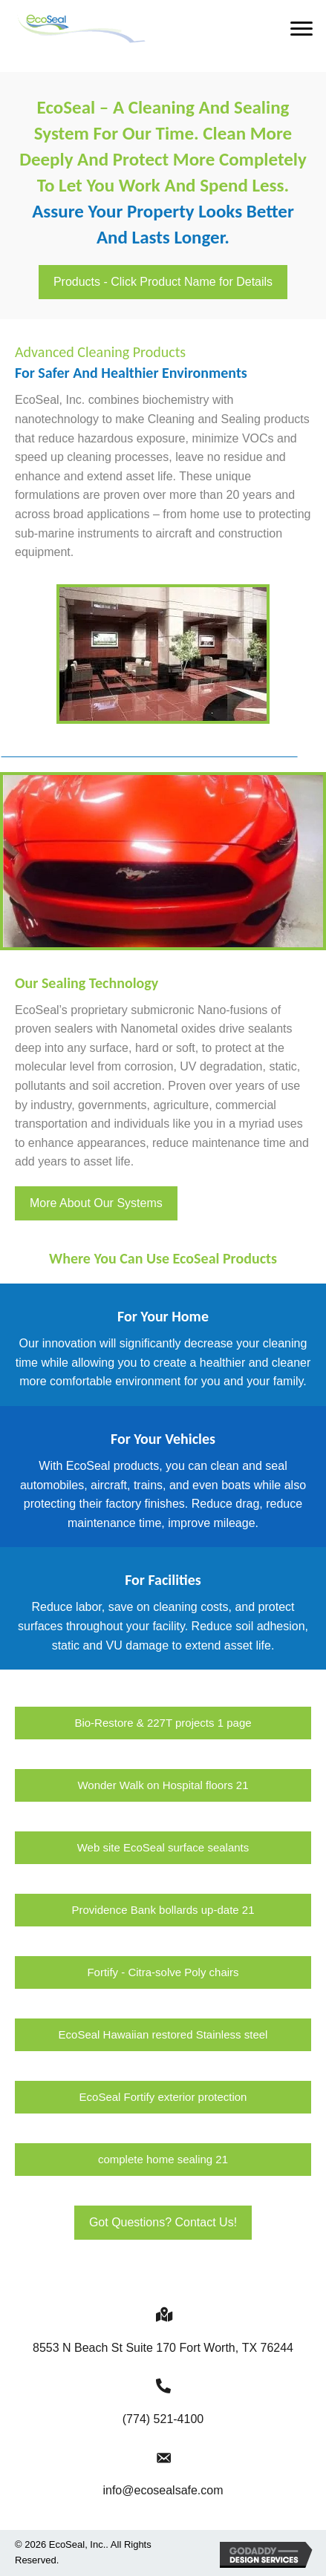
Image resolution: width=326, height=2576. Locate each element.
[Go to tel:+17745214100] (163, 2386)
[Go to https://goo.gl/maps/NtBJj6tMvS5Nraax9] (163, 2314)
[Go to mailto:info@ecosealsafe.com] (163, 2457)
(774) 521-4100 (163, 2419)
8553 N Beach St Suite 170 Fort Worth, (163, 2347)
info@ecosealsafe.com (162, 2490)
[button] (301, 29)
